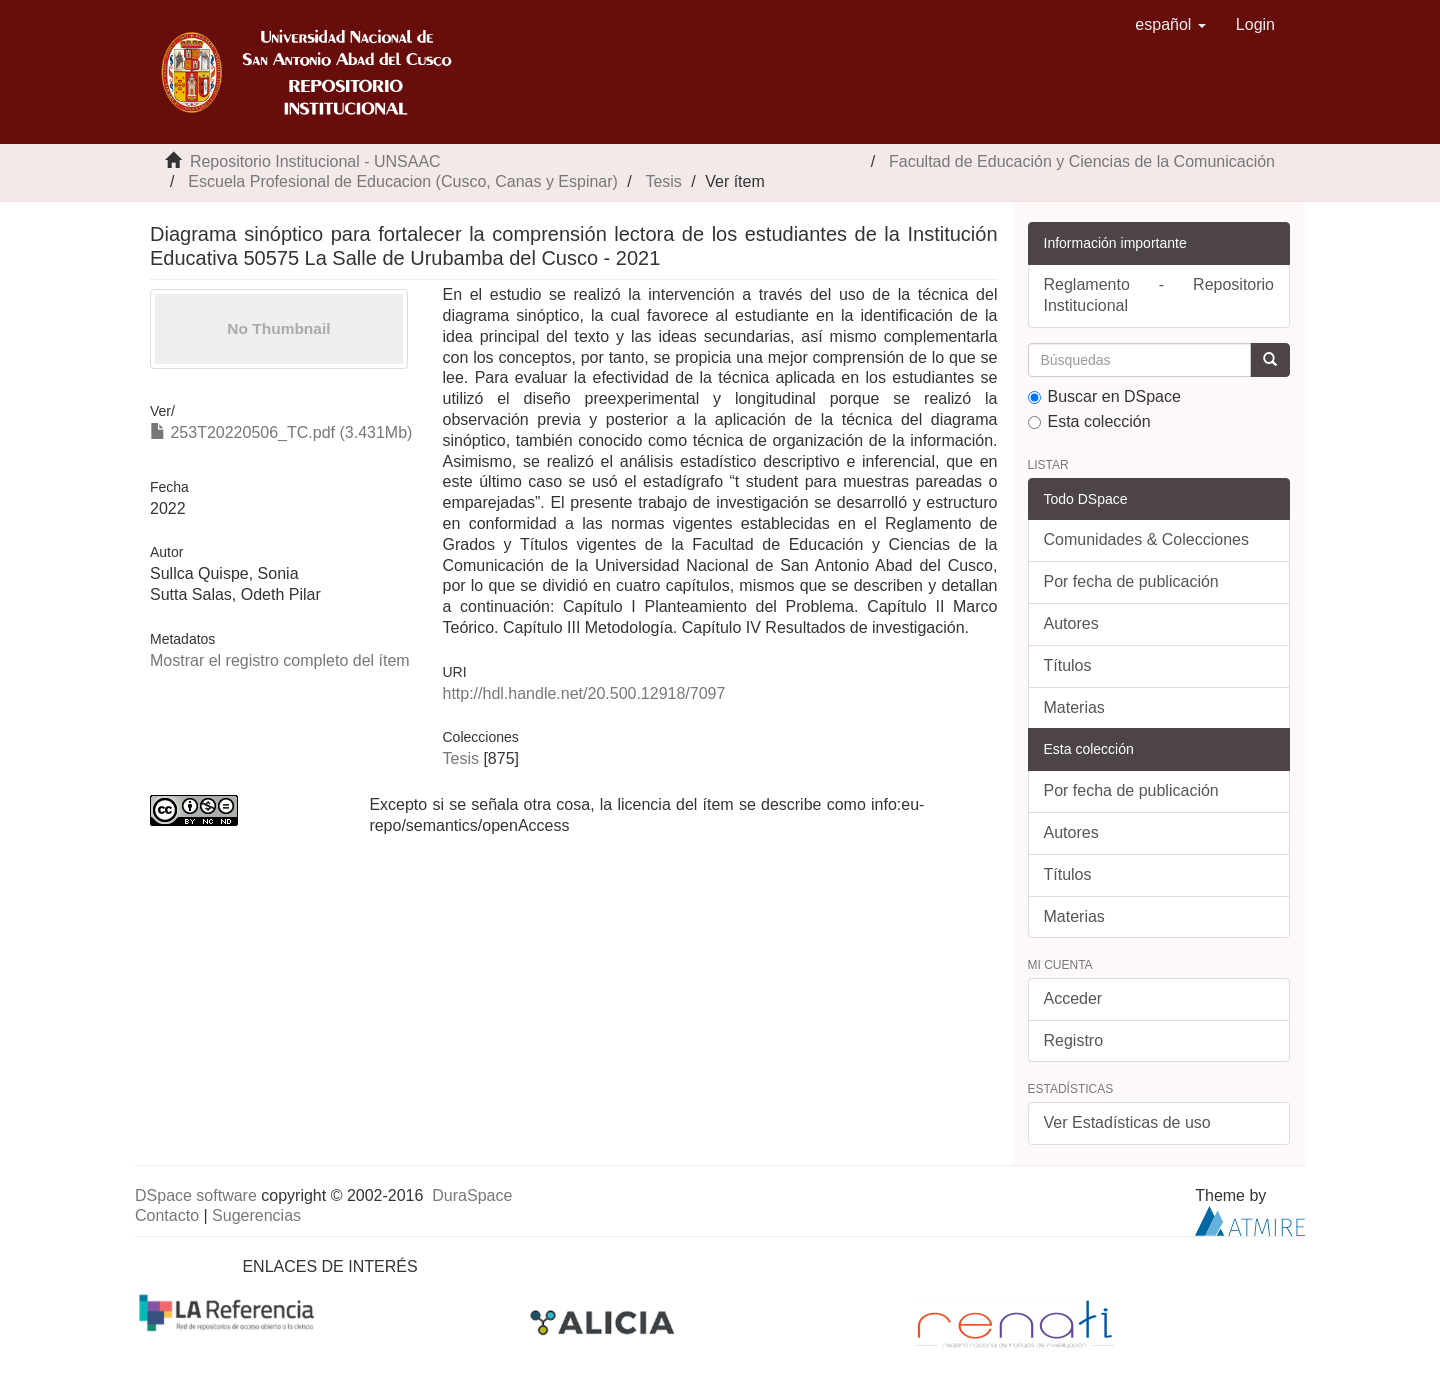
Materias (1074, 707)
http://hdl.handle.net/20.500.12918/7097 (583, 693)
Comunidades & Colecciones (1146, 539)
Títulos (1068, 665)
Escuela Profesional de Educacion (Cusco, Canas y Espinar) (403, 181)
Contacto (167, 1215)
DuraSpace (472, 1195)
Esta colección (1089, 421)
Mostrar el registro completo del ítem (280, 660)
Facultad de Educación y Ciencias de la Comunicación (1082, 161)
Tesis (663, 181)
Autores (1071, 623)
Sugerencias (256, 1215)
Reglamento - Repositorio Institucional (1159, 295)
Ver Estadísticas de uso (1127, 1122)
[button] (1170, 25)
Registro (1074, 1040)
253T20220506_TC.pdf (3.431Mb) (281, 432)
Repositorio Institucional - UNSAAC (315, 161)
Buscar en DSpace (1104, 396)
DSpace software (196, 1195)
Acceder (1073, 998)
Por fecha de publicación (1131, 581)
